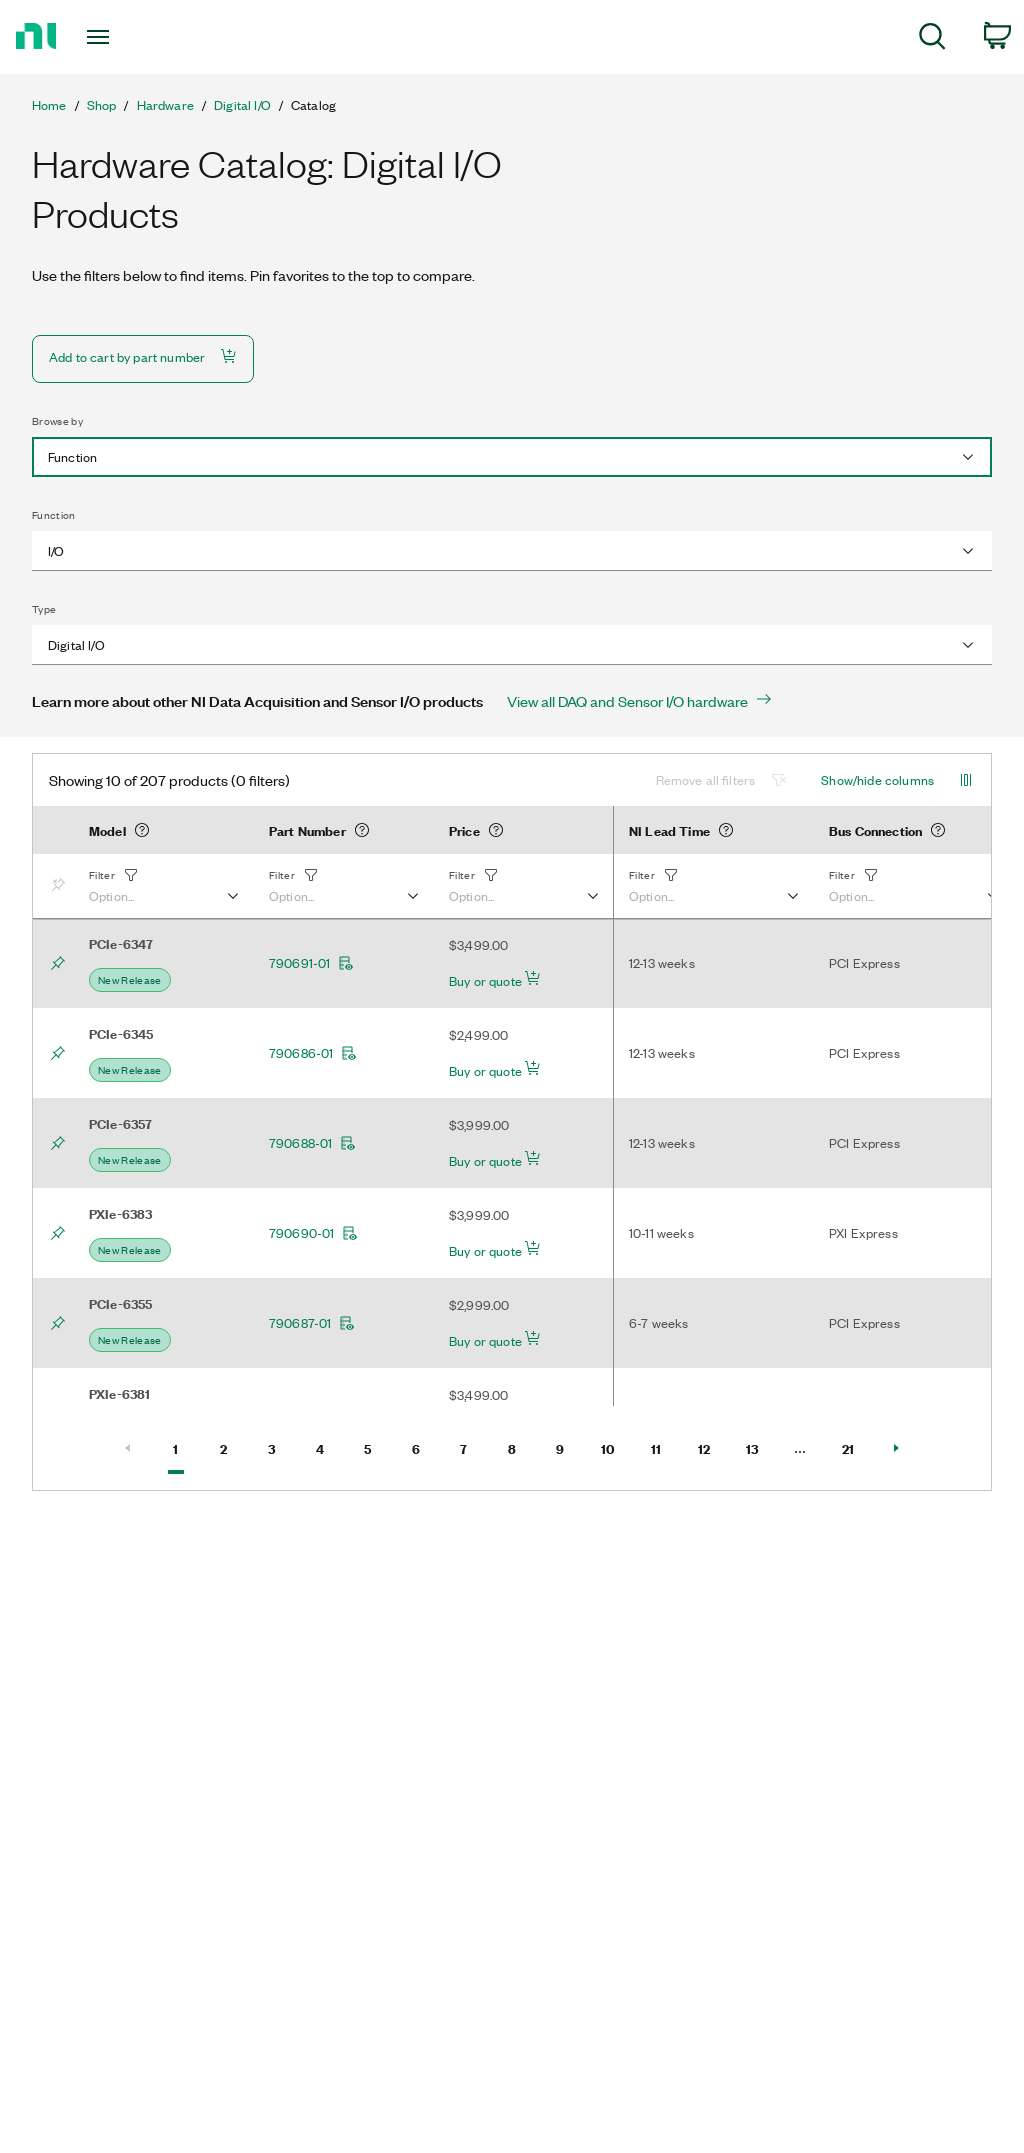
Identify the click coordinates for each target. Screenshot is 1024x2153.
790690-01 (313, 1233)
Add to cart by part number (143, 356)
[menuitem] (932, 39)
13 (760, 1447)
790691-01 (311, 963)
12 (712, 1447)
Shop (102, 105)
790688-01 (312, 1143)
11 (665, 1447)
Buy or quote (495, 980)
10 (615, 1447)
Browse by (57, 421)
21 (856, 1447)
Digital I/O (242, 105)
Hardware (165, 105)
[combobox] (512, 457)
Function (54, 515)
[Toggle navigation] (133, 37)
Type (44, 609)
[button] (163, 886)
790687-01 (312, 1323)
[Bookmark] (62, 886)
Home (49, 105)
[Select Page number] (800, 1448)
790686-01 (313, 1053)
